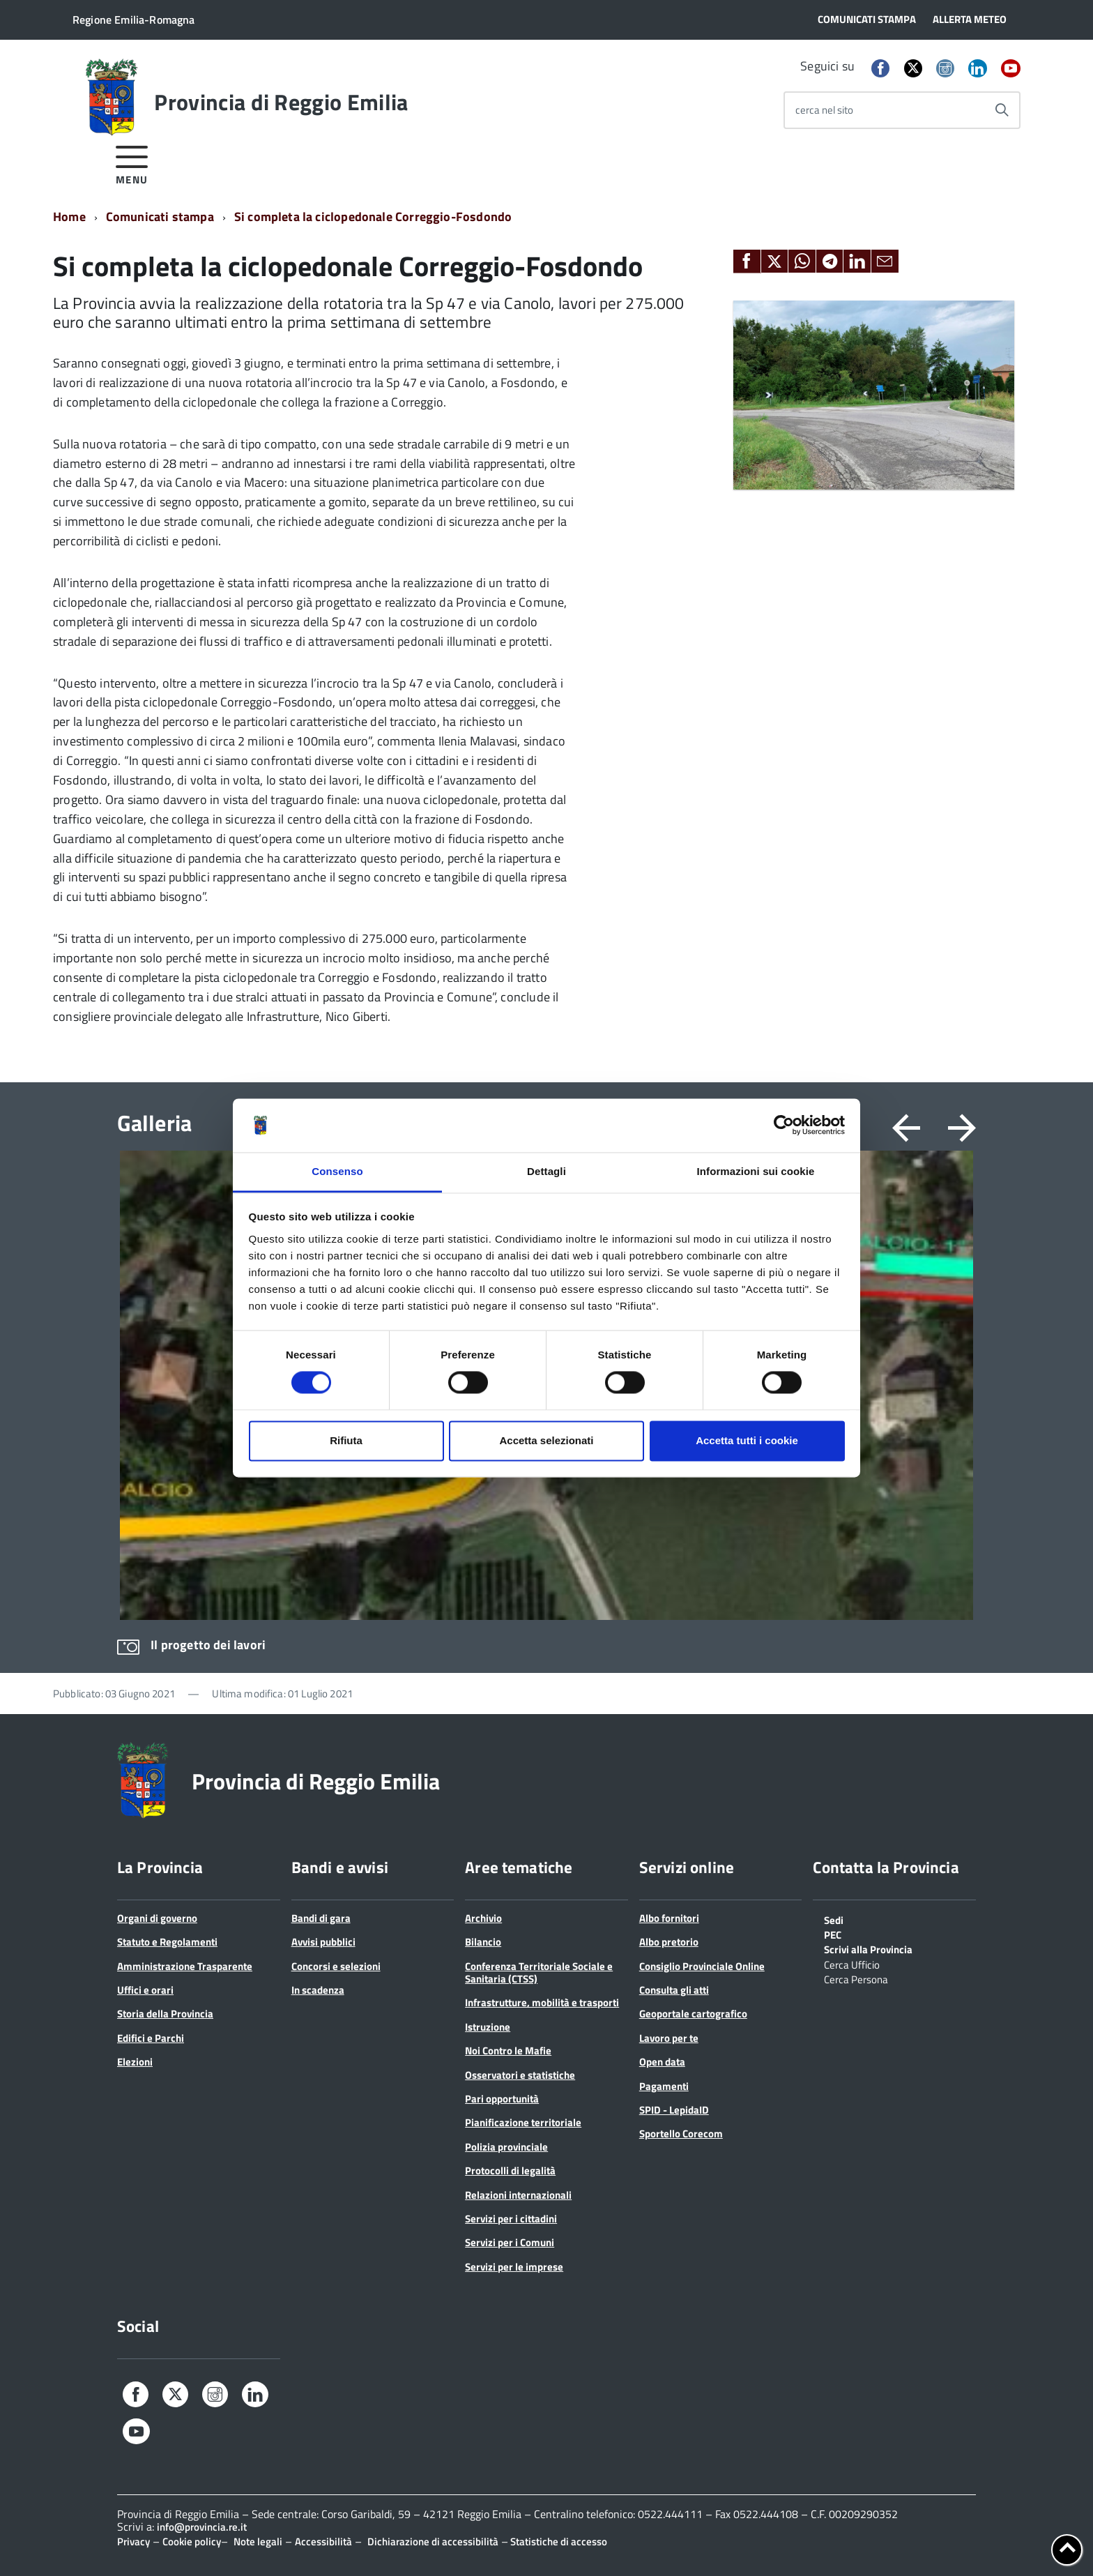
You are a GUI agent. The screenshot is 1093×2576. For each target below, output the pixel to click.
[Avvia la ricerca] (1001, 110)
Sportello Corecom (681, 2134)
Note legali (258, 2541)
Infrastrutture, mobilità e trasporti (542, 2002)
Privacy (133, 2541)
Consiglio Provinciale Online (702, 1966)
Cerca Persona (856, 1978)
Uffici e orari (145, 1990)
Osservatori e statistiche (520, 2075)
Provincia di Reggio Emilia (281, 102)
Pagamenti (664, 2086)
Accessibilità (323, 2541)
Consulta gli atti (674, 1990)
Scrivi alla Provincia (868, 1948)
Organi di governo (157, 1918)
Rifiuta (346, 1440)
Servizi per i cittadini (511, 2219)
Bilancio (483, 1942)
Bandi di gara (321, 1918)
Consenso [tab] (337, 1171)
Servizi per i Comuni (509, 2242)
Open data (662, 2062)
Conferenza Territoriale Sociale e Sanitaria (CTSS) (539, 1972)
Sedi (833, 1919)
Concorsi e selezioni (336, 1966)
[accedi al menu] (132, 163)
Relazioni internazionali (518, 2195)
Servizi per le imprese (514, 2267)
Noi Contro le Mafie (508, 2051)
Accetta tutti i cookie (747, 1440)
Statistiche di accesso (557, 2541)
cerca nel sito (824, 110)
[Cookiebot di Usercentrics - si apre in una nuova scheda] (784, 1125)
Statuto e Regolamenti (167, 1942)
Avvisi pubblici (323, 1942)
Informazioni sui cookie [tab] (756, 1171)
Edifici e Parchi (150, 2038)
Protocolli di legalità (510, 2170)
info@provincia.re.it (202, 2527)
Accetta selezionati (546, 1440)
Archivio (483, 1918)
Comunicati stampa (160, 216)
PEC (832, 1934)
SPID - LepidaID (674, 2110)
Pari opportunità (502, 2099)
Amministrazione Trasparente (184, 1966)
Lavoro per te (668, 2038)
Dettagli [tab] (546, 1171)
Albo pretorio (668, 1942)
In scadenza (317, 1990)
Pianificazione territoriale (523, 2122)
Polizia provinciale (506, 2147)
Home (69, 216)
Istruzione (487, 2027)
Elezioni (135, 2062)
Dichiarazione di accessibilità (432, 2541)
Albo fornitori (669, 1918)
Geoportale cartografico (693, 2014)
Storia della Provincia (165, 2014)
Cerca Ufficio (852, 1964)
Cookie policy (191, 2541)
